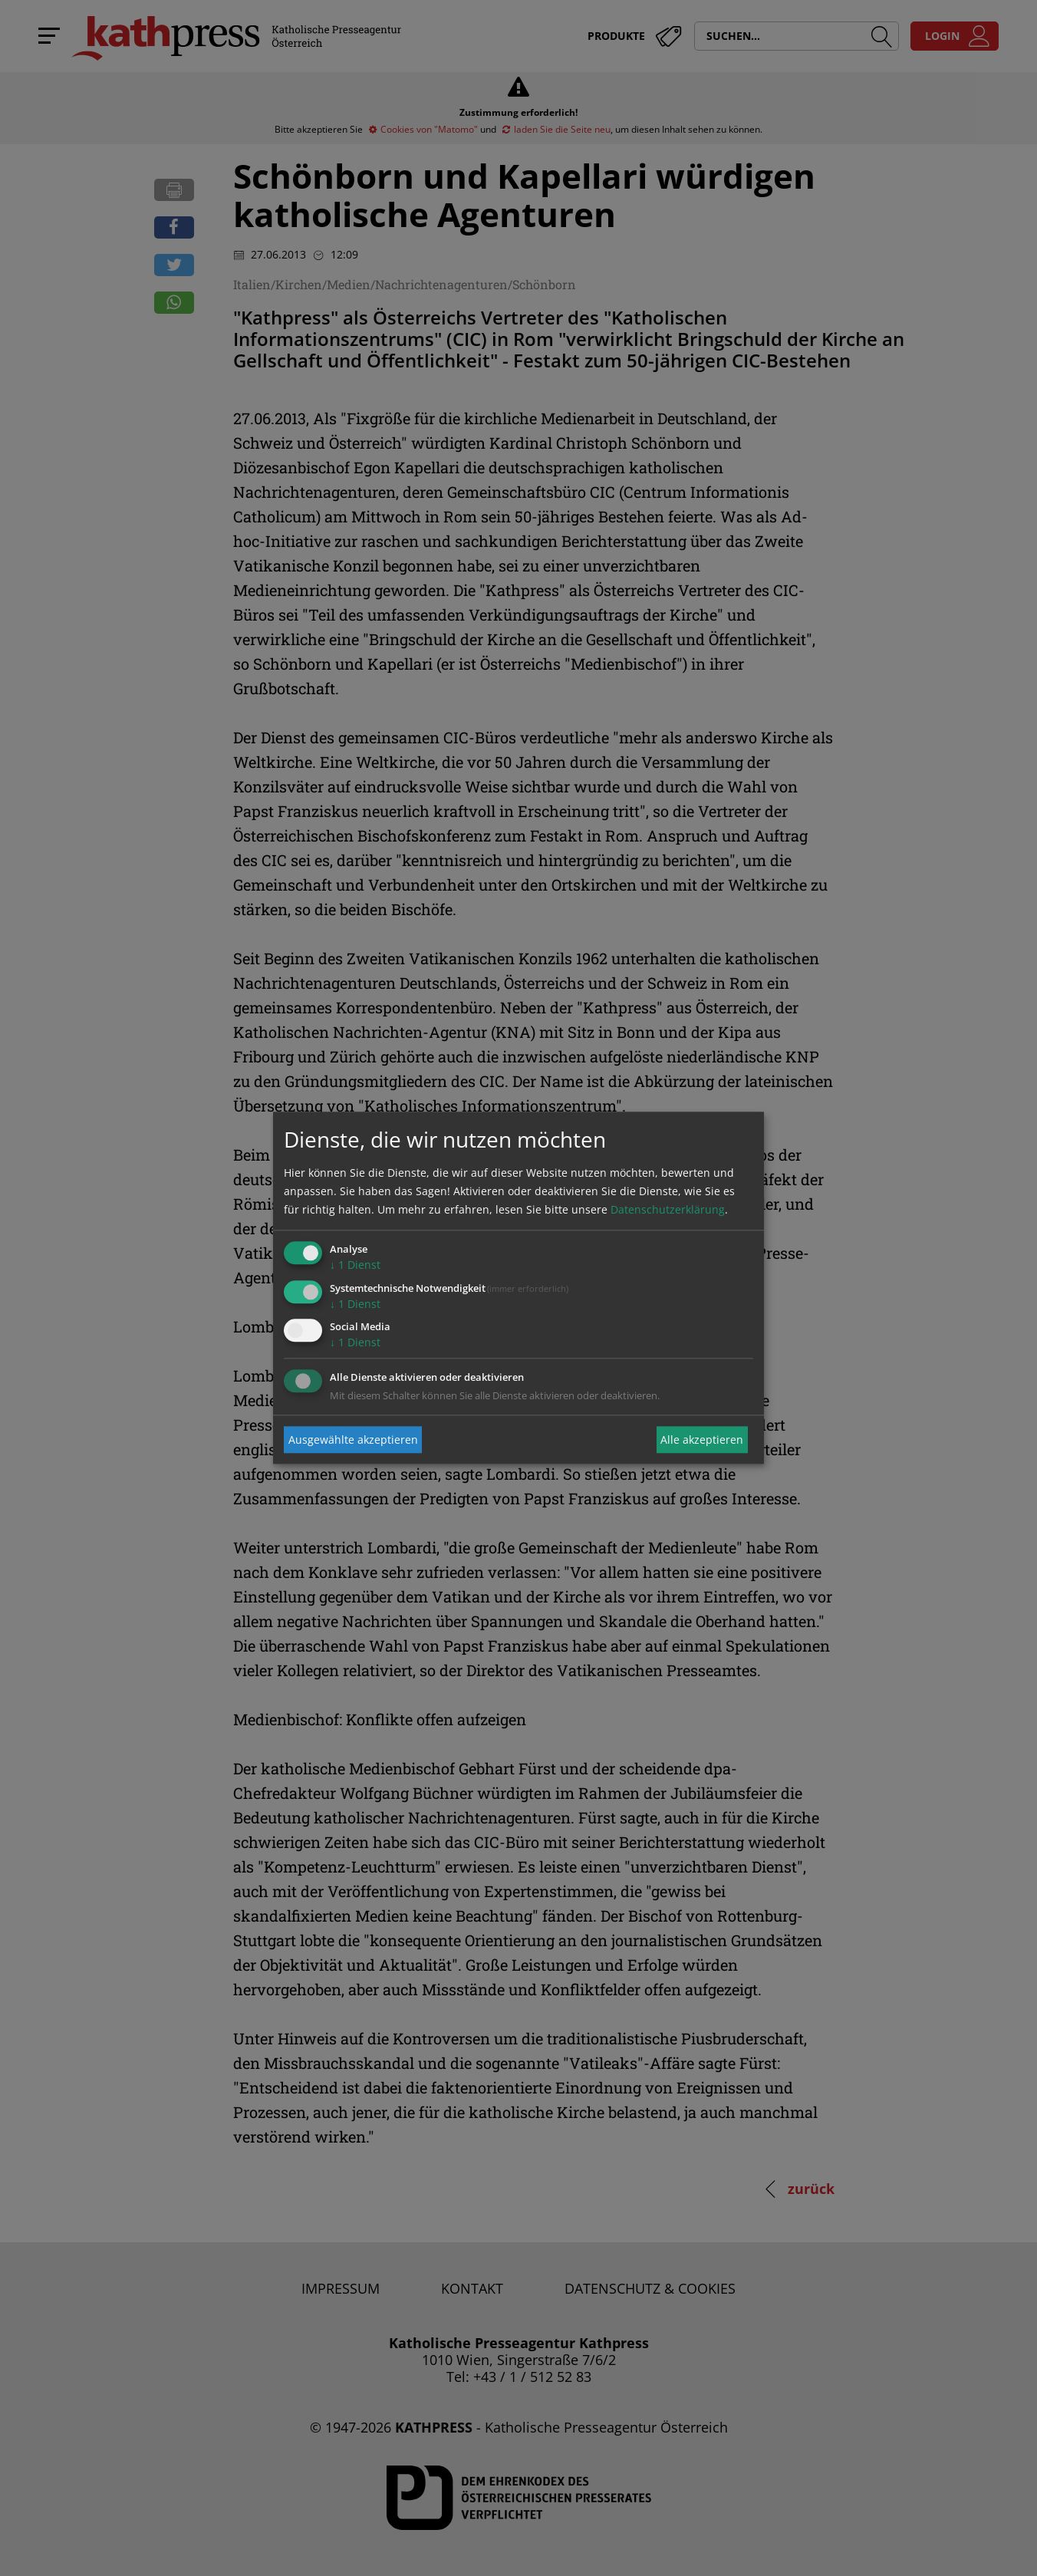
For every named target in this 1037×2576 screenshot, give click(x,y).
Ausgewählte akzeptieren (353, 1439)
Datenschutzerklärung (668, 1209)
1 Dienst (355, 1264)
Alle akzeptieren (701, 1439)
